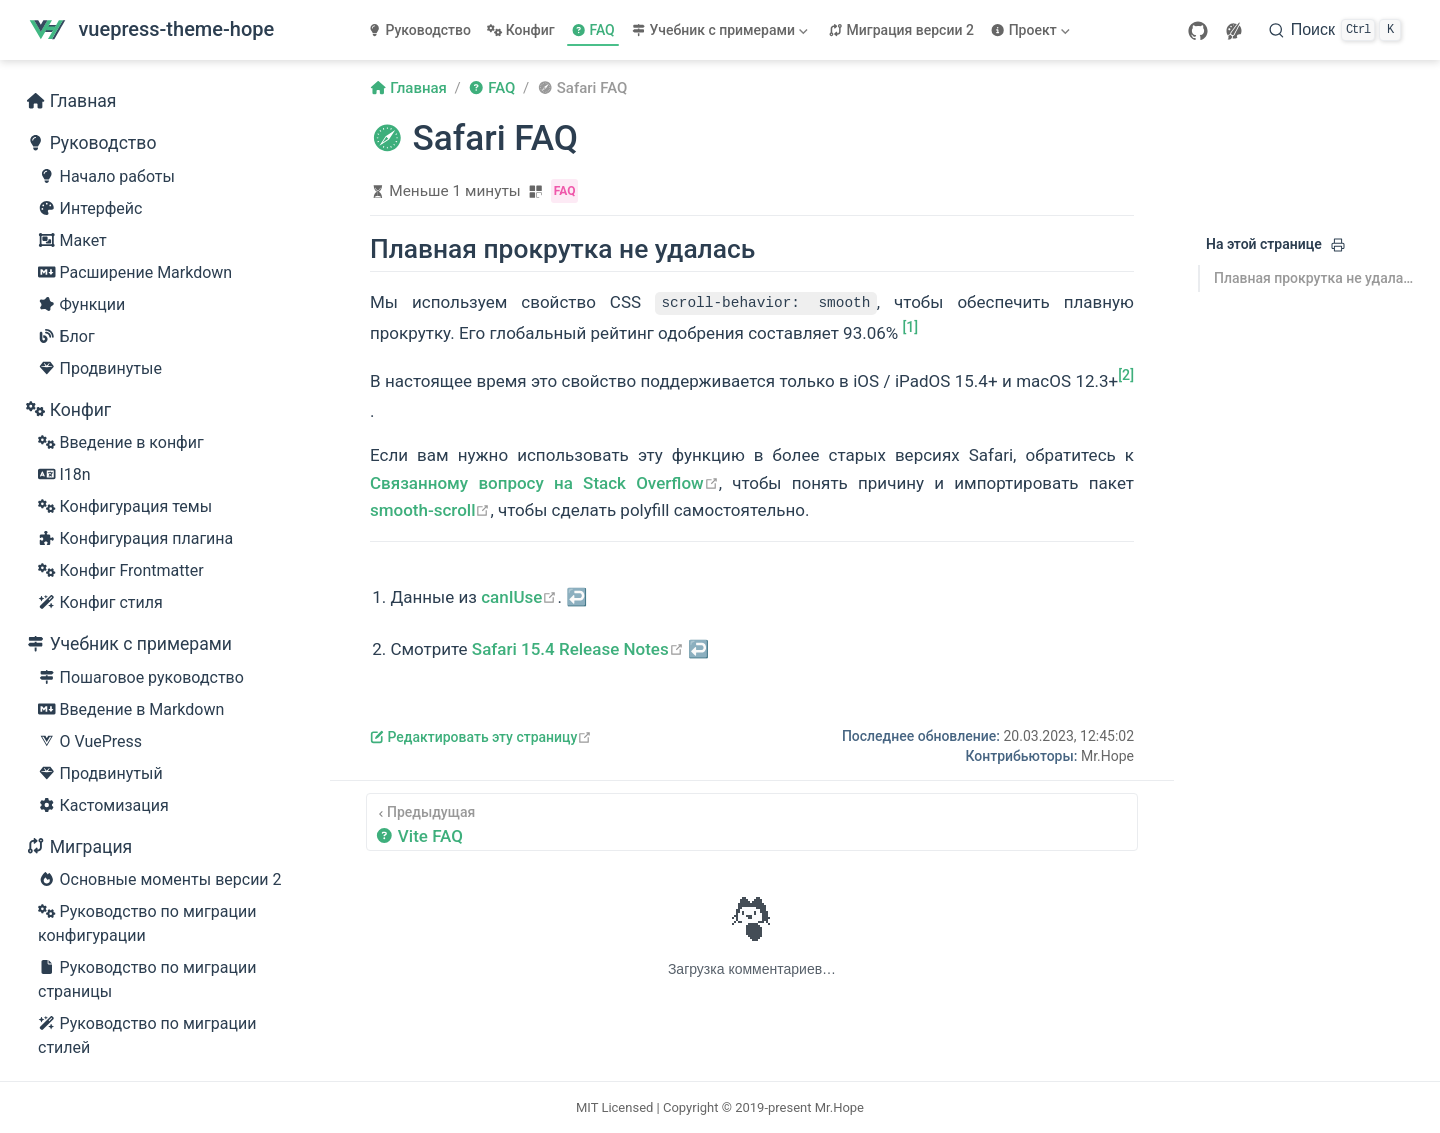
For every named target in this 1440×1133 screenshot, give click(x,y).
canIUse (519, 597)
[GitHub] (1198, 31)
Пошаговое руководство (141, 678)
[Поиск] (1335, 30)
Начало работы (106, 177)
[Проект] (1032, 30)
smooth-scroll (430, 510)
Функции (81, 305)
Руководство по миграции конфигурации (147, 922)
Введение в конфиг (121, 443)
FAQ (593, 30)
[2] (1126, 375)
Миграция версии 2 (901, 30)
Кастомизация (103, 806)
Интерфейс (90, 209)
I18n (64, 475)
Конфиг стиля (100, 603)
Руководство (419, 30)
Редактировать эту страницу (481, 737)
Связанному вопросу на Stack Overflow (544, 483)
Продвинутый (100, 774)
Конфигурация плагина (135, 539)
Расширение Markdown (135, 273)
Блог (66, 337)
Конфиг (521, 30)
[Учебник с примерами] (721, 30)
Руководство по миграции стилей (147, 1034)
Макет (72, 241)
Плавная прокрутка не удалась (1314, 278)
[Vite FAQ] (752, 822)
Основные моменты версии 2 (160, 880)
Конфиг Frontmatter (121, 571)
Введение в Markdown (131, 710)
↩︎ (576, 597)
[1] (910, 327)
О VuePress (90, 742)
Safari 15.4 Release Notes (578, 649)
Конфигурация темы (125, 507)
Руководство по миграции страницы (147, 978)
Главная (71, 101)
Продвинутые (100, 369)
